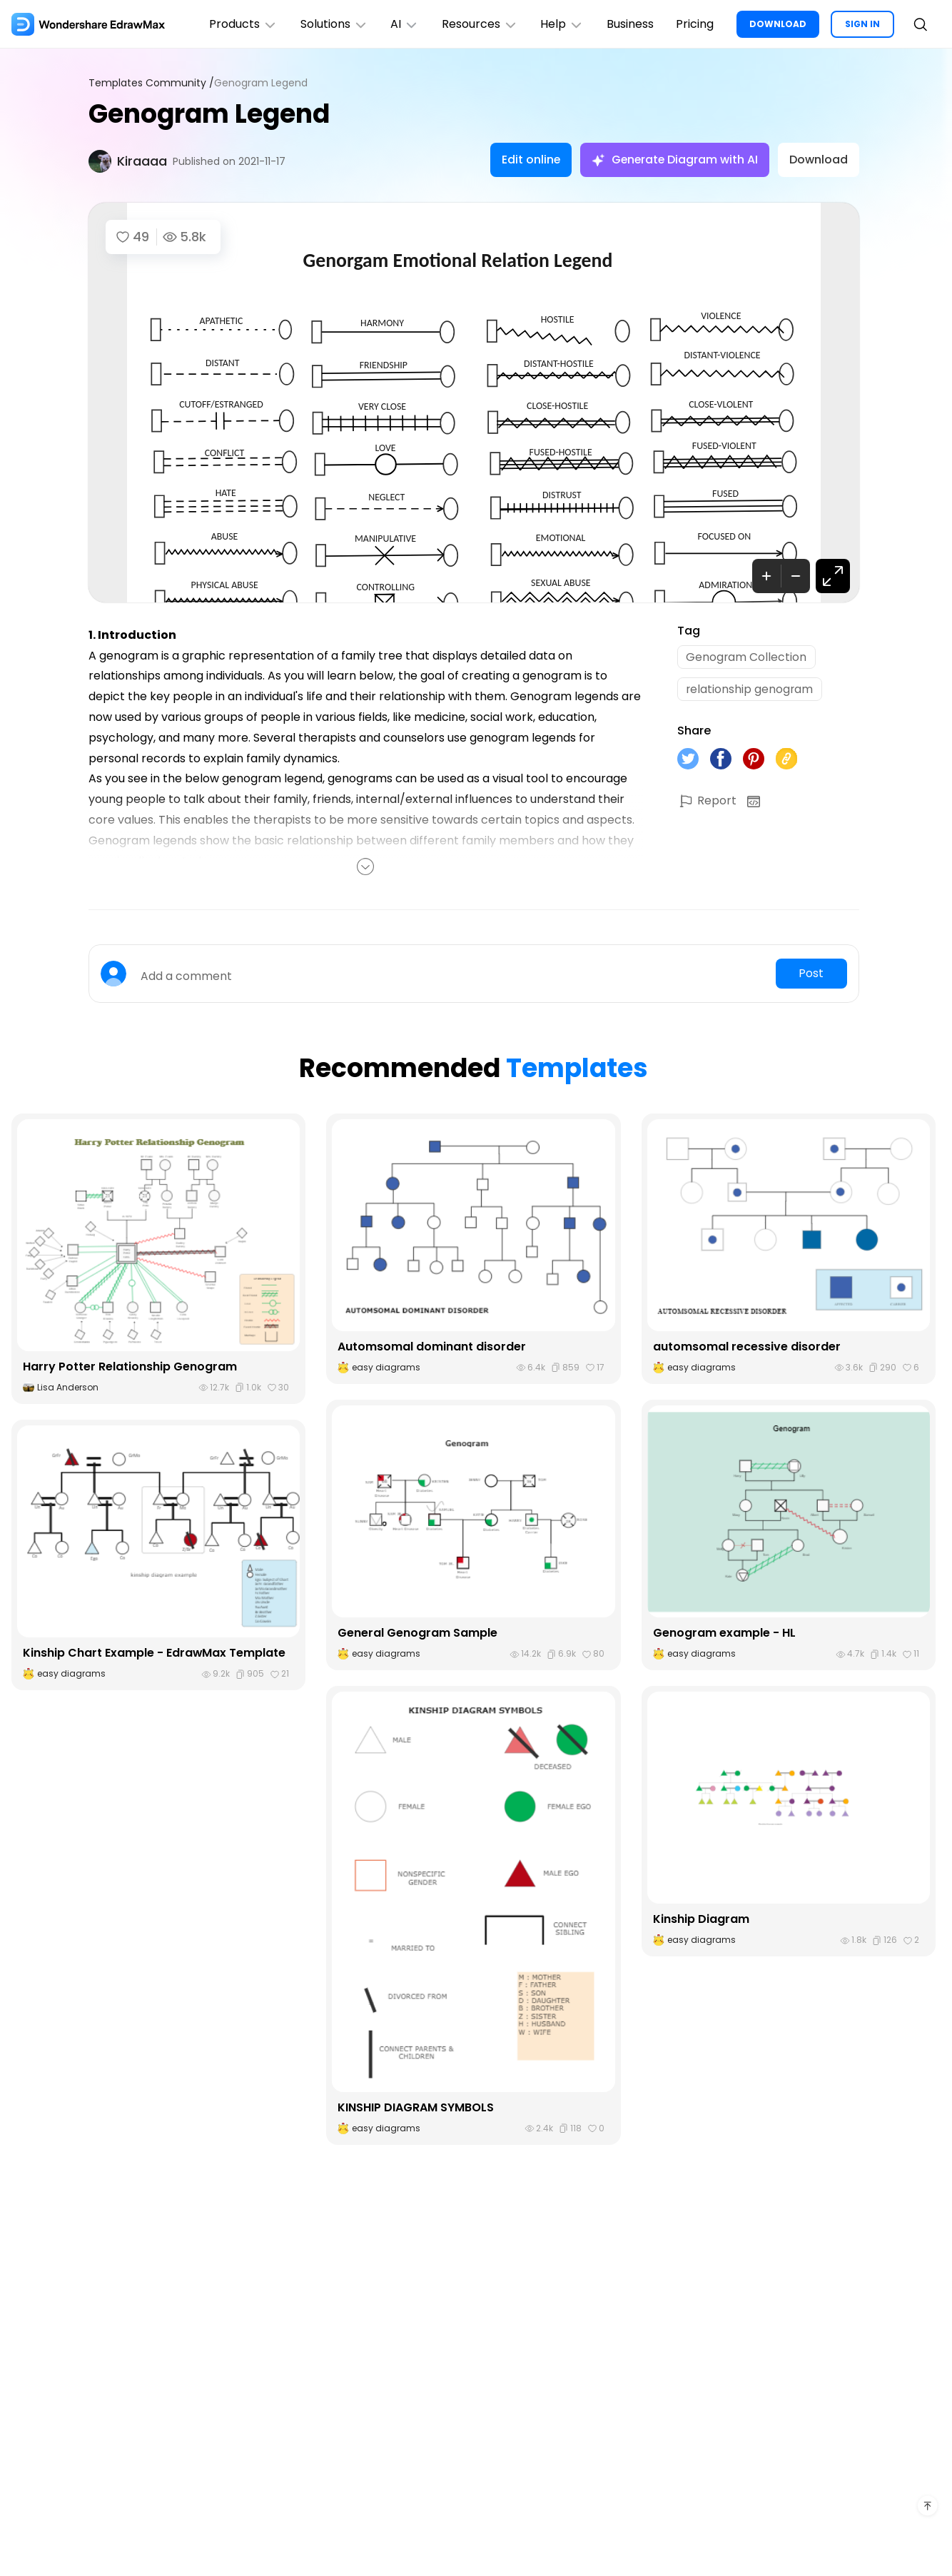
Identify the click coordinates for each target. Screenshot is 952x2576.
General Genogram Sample (417, 1633)
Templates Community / (151, 83)
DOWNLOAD (777, 24)
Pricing (695, 24)
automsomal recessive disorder (747, 1346)
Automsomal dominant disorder (432, 1346)
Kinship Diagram (701, 1919)
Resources (478, 24)
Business (629, 24)
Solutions (332, 24)
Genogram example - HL (724, 1633)
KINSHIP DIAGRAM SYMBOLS (416, 2107)
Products (241, 24)
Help (561, 24)
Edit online (528, 159)
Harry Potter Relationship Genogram (130, 1366)
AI (403, 24)
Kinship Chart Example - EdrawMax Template (154, 1653)
